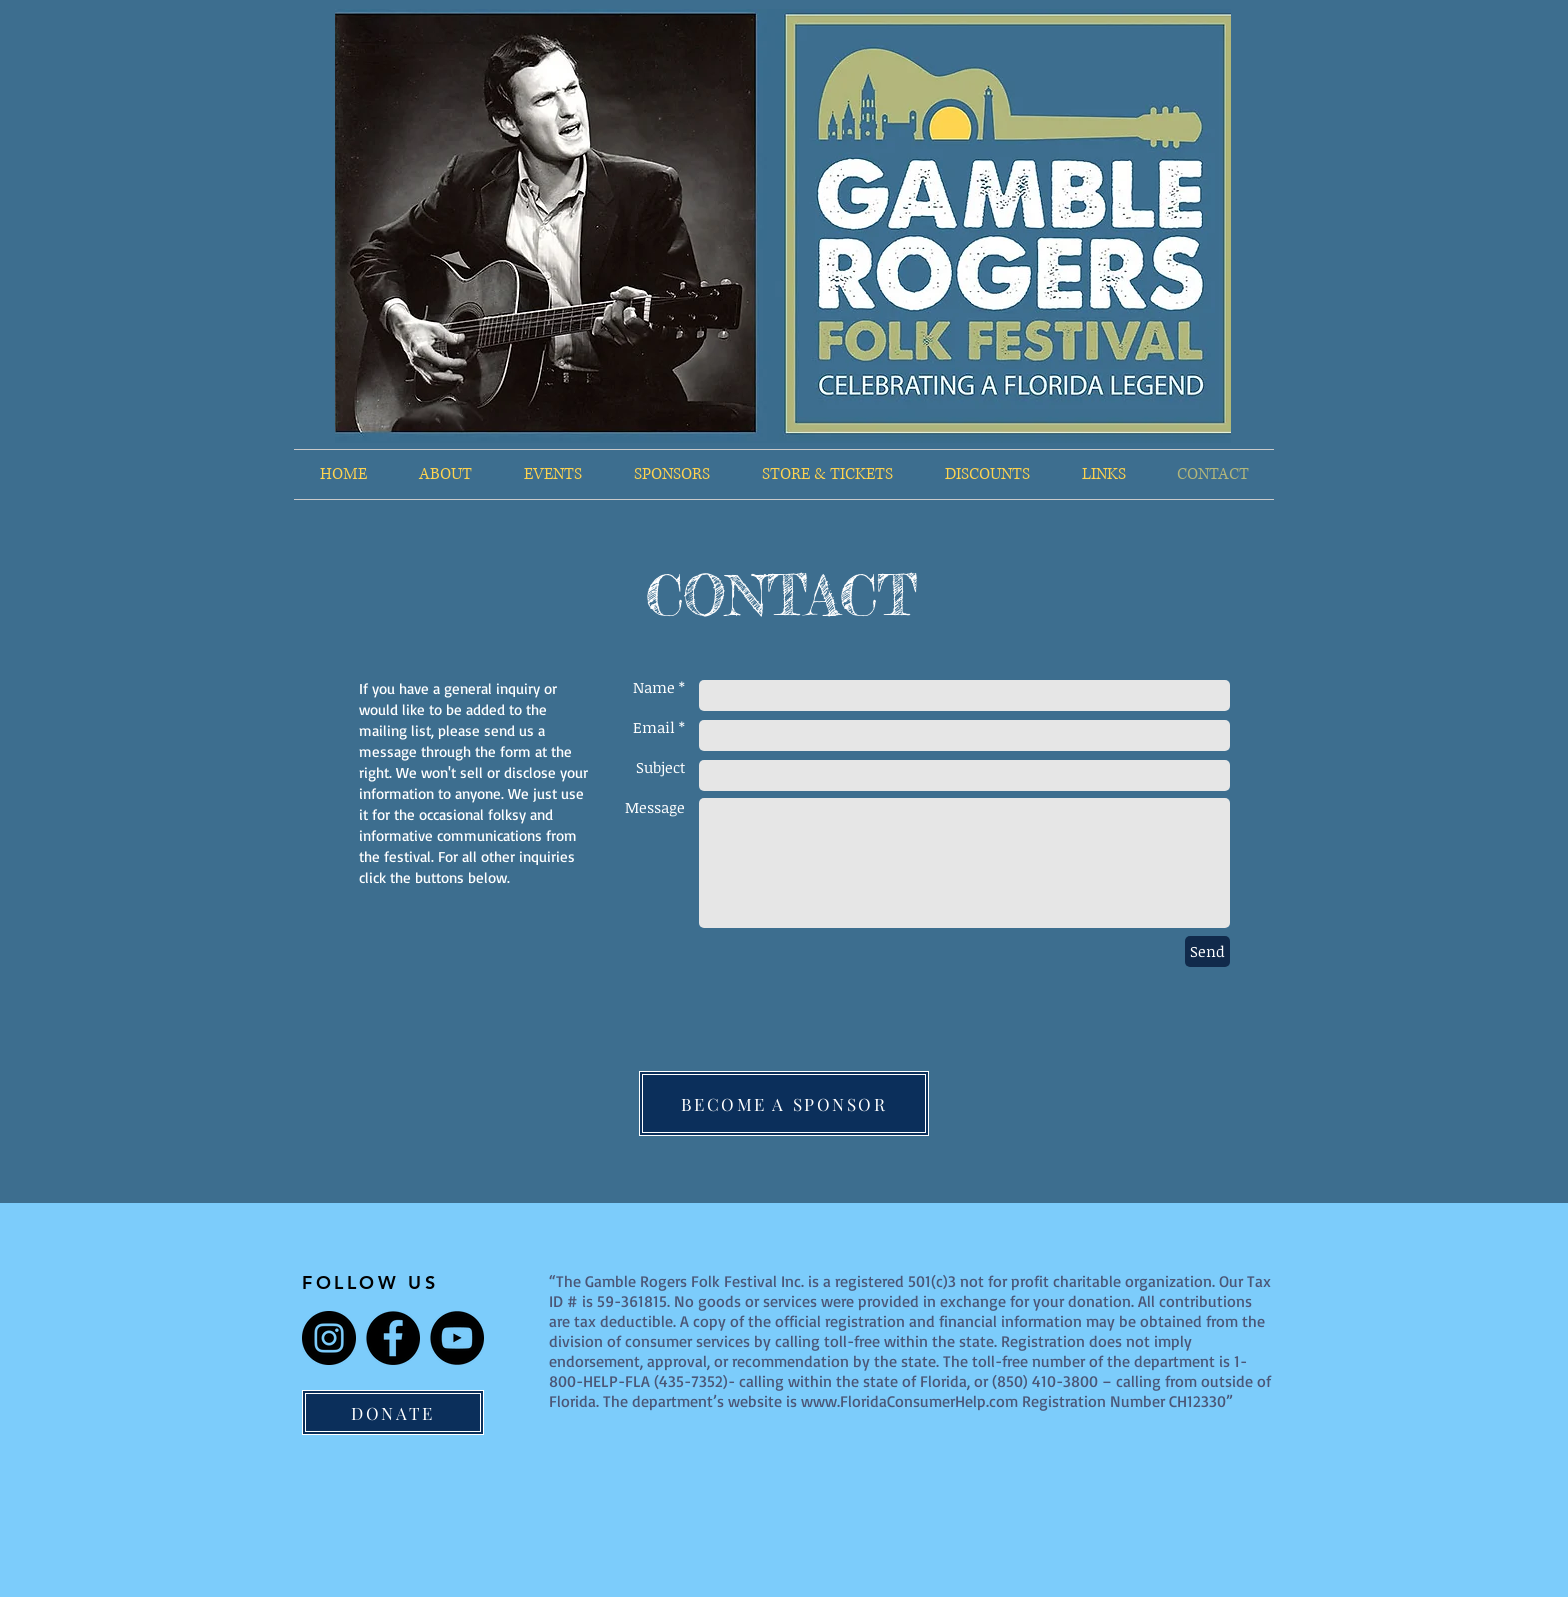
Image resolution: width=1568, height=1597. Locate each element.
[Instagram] (329, 1338)
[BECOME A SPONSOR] (784, 1103)
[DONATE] (393, 1412)
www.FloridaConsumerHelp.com (909, 1401)
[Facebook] (393, 1338)
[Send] (1207, 951)
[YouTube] (457, 1338)
